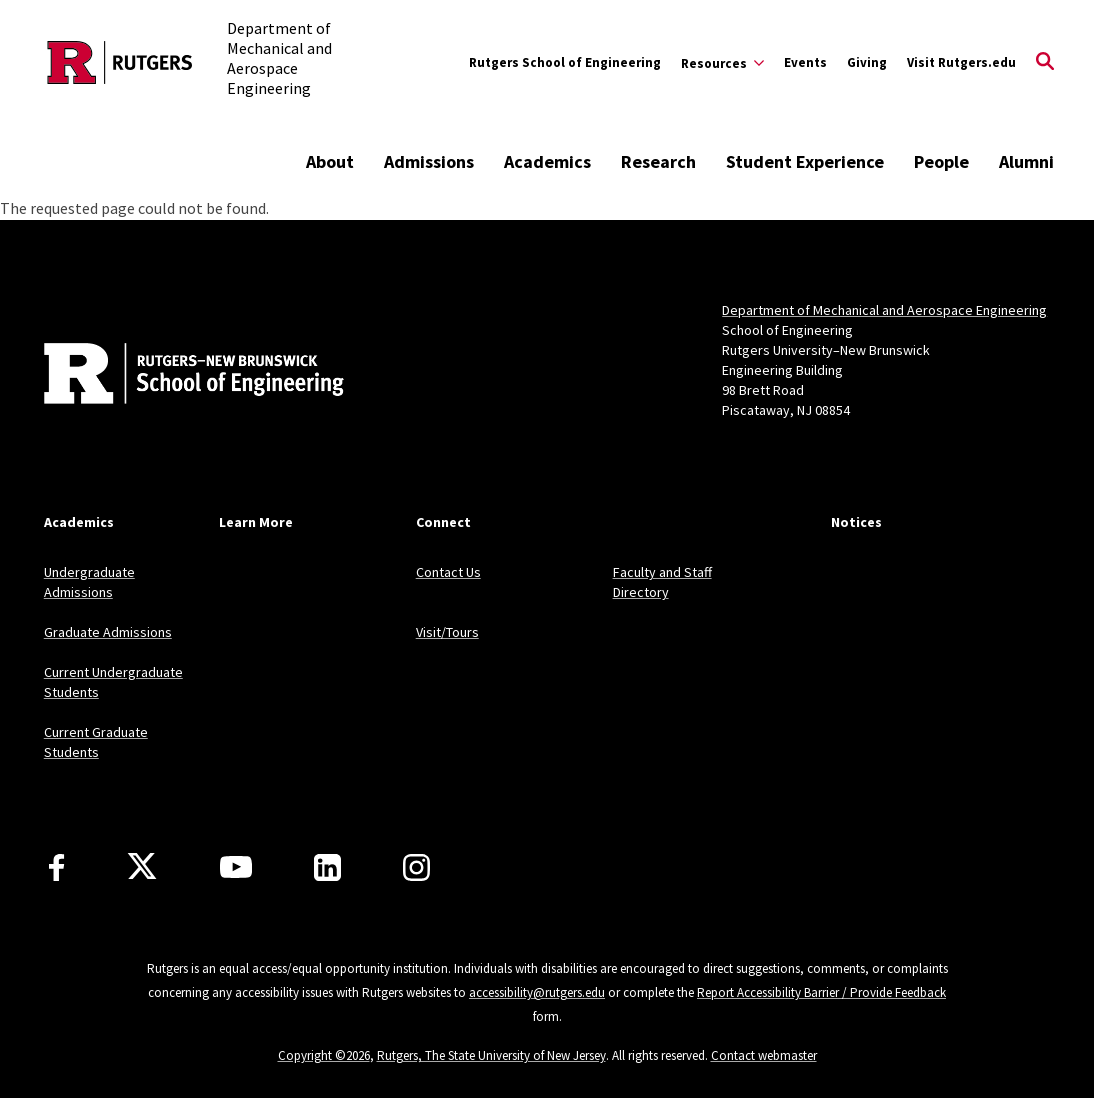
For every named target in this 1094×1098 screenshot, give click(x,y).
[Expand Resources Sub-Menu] (722, 63)
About (330, 161)
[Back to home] (176, 376)
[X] (142, 867)
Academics (547, 161)
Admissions (429, 161)
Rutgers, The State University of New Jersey (491, 1055)
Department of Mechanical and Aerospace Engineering (884, 310)
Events (805, 62)
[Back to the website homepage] (120, 62)
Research (658, 161)
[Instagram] (416, 867)
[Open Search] (1045, 63)
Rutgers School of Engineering (565, 62)
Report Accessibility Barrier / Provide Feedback (821, 992)
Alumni (1026, 161)
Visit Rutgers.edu (961, 62)
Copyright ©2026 (324, 1055)
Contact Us (448, 572)
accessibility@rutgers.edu (537, 992)
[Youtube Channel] (236, 867)
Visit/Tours (447, 632)
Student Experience (805, 161)
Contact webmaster (764, 1055)
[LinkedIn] (327, 867)
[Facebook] (56, 867)
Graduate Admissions (108, 632)
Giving (867, 62)
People (941, 161)
